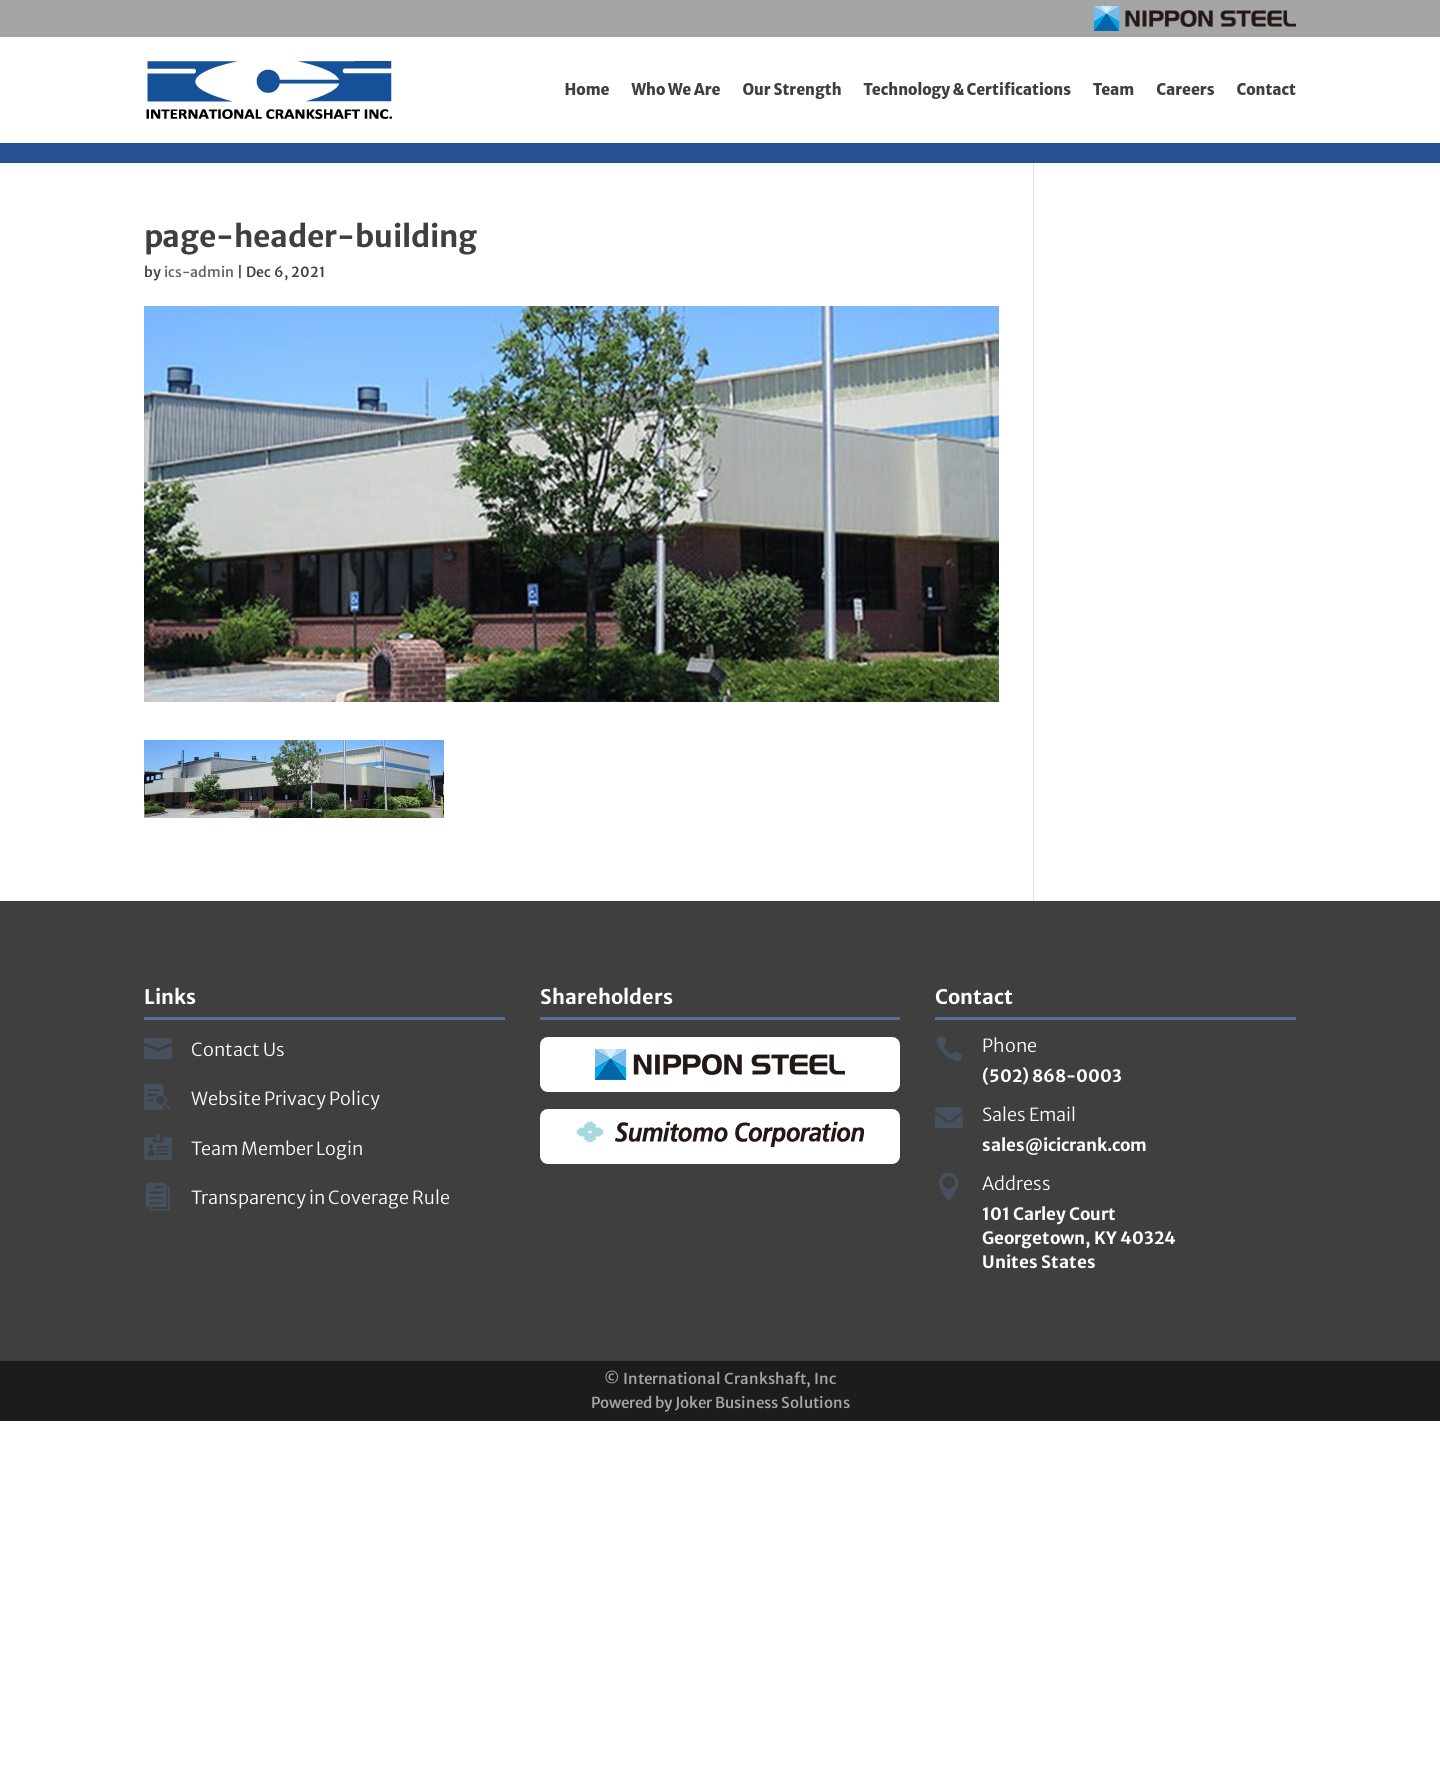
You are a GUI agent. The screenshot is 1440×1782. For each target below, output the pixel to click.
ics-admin (199, 272)
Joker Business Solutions (762, 1402)
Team (1113, 89)
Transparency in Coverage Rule (320, 1197)
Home (586, 89)
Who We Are (675, 89)
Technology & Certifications (967, 89)
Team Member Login (277, 1148)
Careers (1185, 89)
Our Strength (791, 89)
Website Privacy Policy (285, 1098)
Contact (1266, 89)
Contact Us (238, 1049)
